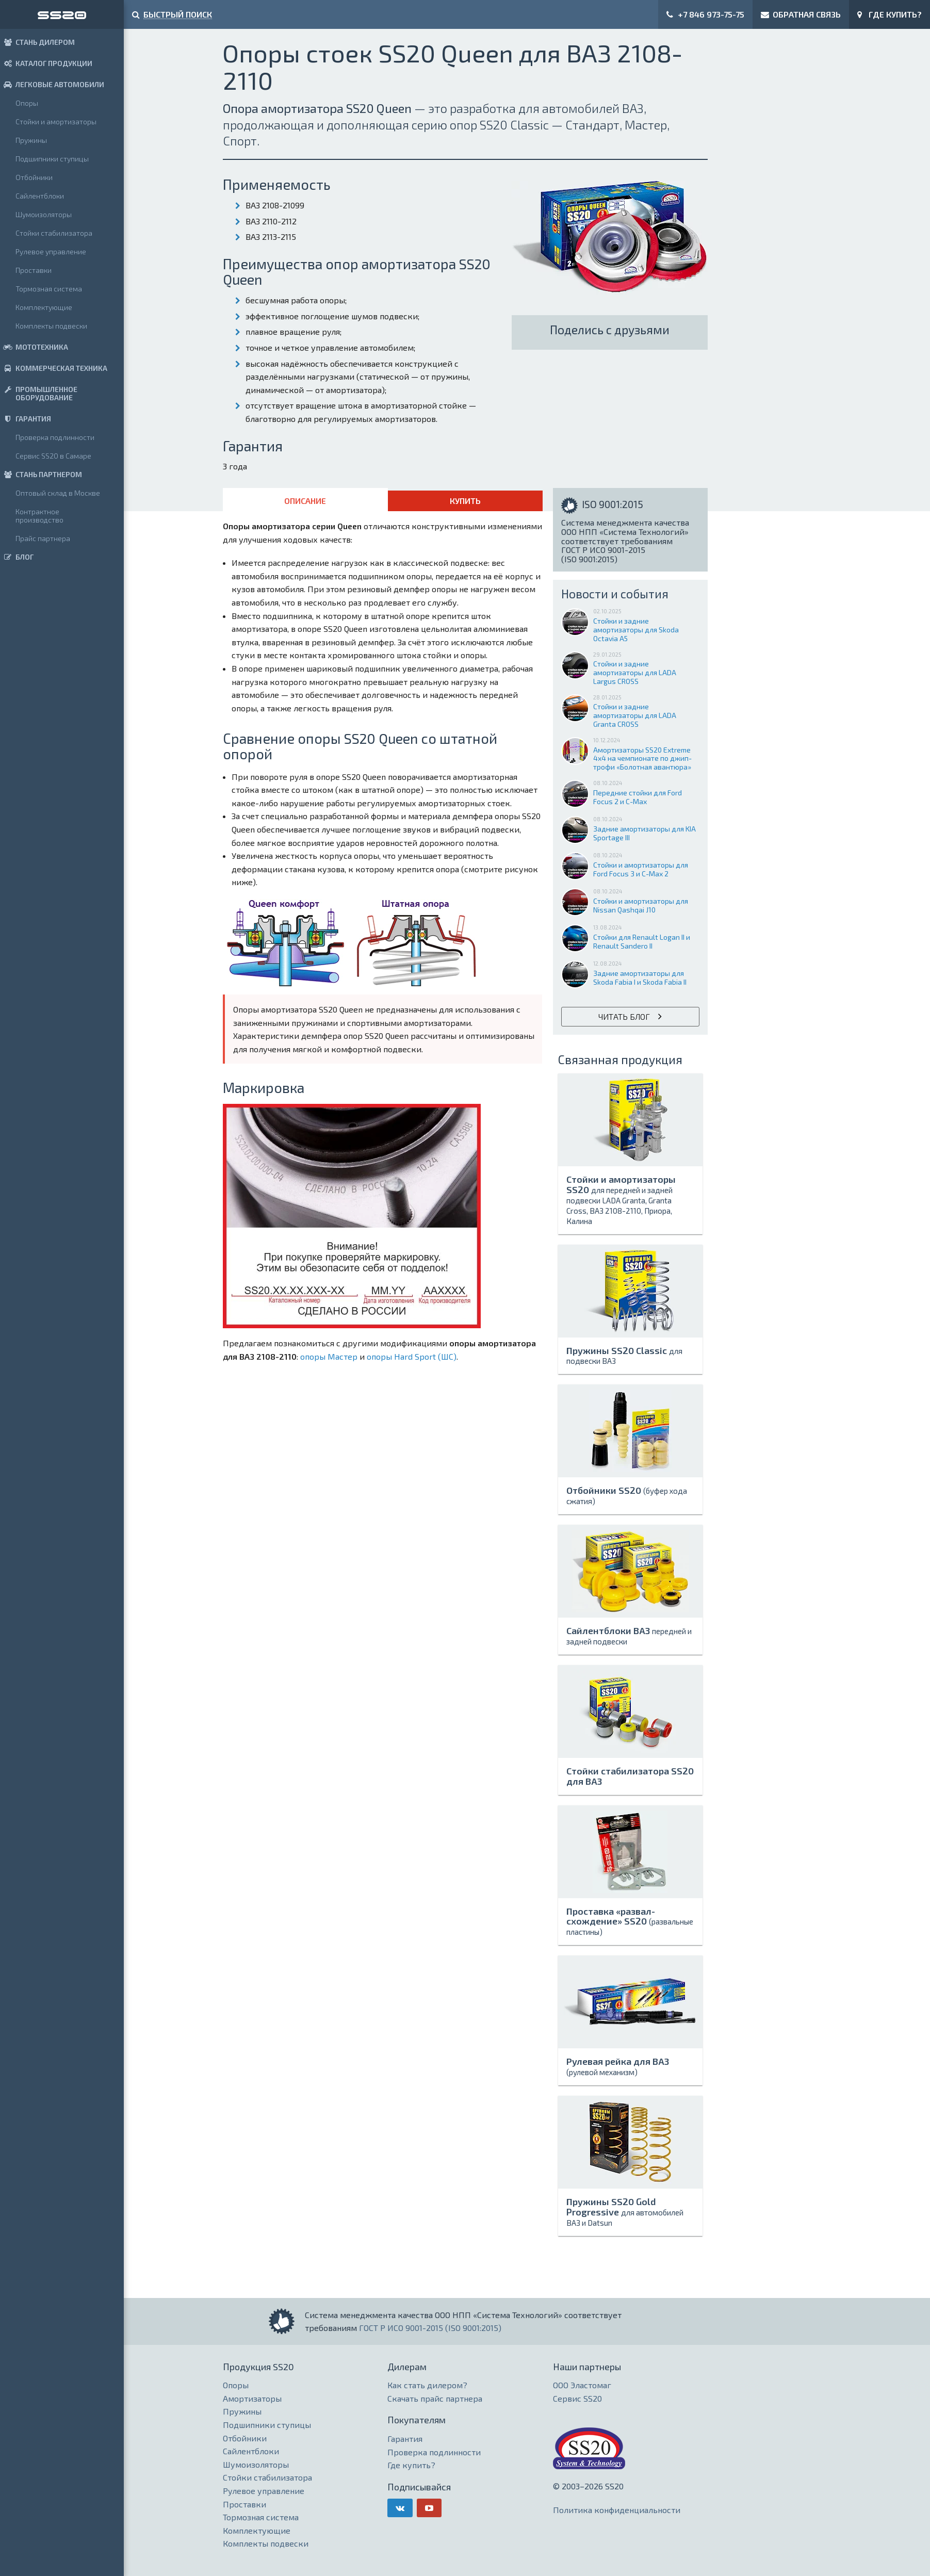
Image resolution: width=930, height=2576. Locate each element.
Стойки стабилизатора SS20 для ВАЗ (630, 1776)
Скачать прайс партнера (434, 2398)
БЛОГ (17, 556)
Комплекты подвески (51, 325)
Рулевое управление (50, 251)
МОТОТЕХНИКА (34, 347)
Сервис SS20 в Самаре (53, 455)
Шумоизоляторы (43, 214)
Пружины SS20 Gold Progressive (624, 2211)
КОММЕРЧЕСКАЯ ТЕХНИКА (53, 368)
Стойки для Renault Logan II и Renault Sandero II (641, 937)
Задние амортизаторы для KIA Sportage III (644, 829)
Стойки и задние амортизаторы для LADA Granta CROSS (634, 711)
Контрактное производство (39, 515)
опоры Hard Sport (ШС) (411, 1356)
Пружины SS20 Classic (624, 1355)
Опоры (26, 103)
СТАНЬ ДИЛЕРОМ (37, 42)
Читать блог (624, 1016)
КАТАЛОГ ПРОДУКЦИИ (46, 63)
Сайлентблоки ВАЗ (629, 1635)
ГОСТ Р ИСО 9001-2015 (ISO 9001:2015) (430, 2328)
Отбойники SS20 (626, 1495)
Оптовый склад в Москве (57, 492)
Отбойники (34, 177)
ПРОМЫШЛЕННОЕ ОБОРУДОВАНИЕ (38, 393)
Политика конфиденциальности (616, 2510)
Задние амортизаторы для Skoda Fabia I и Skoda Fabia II (640, 973)
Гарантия (404, 2438)
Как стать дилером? (427, 2385)
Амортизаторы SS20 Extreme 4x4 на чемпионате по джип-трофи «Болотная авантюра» (642, 754)
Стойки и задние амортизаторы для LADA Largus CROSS (634, 668)
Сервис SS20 (577, 2398)
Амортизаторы (252, 2398)
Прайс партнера (42, 538)
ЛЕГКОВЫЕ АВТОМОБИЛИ (52, 84)
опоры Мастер (328, 1356)
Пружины (31, 140)
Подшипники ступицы (52, 158)
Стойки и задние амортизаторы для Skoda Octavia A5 (636, 625)
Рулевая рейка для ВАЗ (617, 2066)
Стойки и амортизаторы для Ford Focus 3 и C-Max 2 (640, 865)
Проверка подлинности (54, 437)
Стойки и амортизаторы (55, 121)
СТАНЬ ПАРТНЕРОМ (41, 474)
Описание (305, 501)
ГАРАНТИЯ (25, 418)
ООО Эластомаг (582, 2385)
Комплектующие (43, 307)
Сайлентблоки (39, 195)
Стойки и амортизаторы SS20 (621, 1199)
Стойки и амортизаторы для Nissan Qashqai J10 (640, 901)
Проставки (33, 270)
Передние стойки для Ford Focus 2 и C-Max (637, 792)
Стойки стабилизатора (53, 233)
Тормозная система (48, 288)
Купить (465, 501)
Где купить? (411, 2465)
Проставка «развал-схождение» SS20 (629, 1921)
